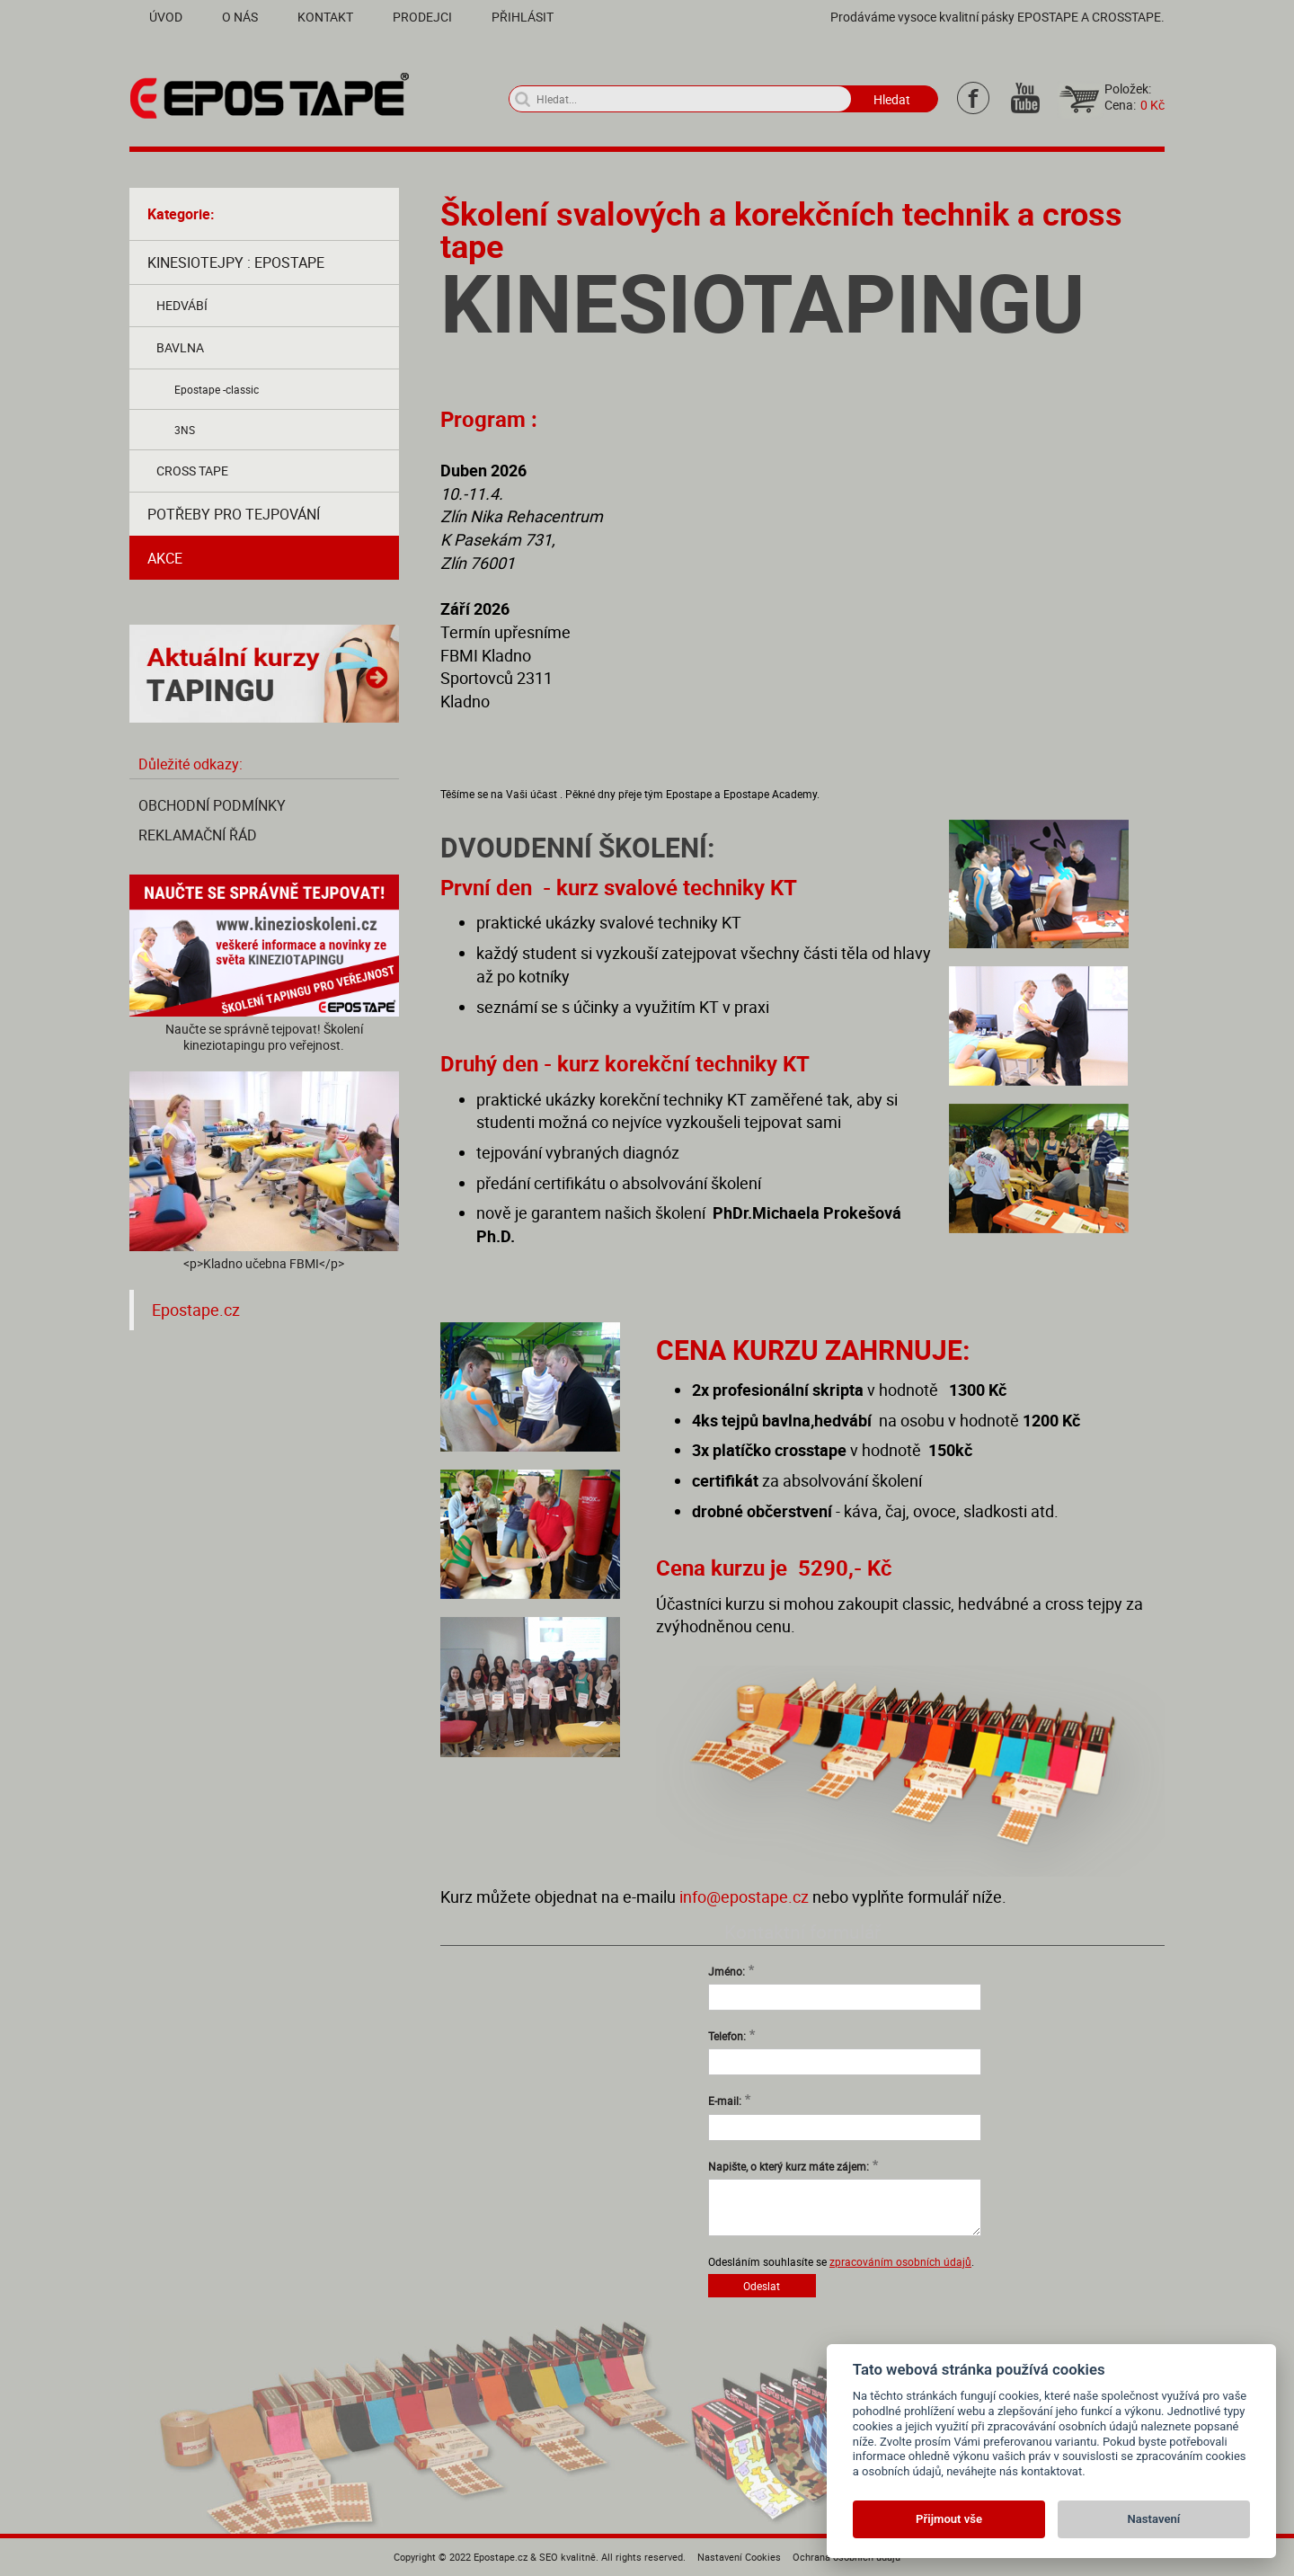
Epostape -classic (216, 389)
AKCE (164, 558)
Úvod (165, 16)
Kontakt (325, 16)
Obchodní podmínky (212, 805)
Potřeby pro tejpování (233, 514)
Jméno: (726, 1971)
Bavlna (180, 347)
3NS (184, 429)
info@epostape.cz (744, 1896)
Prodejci (422, 16)
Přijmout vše (949, 2519)
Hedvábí (182, 305)
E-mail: (724, 2100)
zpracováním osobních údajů (900, 2261)
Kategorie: (181, 214)
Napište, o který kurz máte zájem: (788, 2166)
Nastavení (1154, 2519)
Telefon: (727, 2036)
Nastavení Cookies (739, 2556)
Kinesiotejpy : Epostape (235, 262)
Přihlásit (523, 16)
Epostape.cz (196, 1310)
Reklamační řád (197, 835)
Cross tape (192, 470)
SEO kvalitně (567, 2556)
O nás (240, 16)
